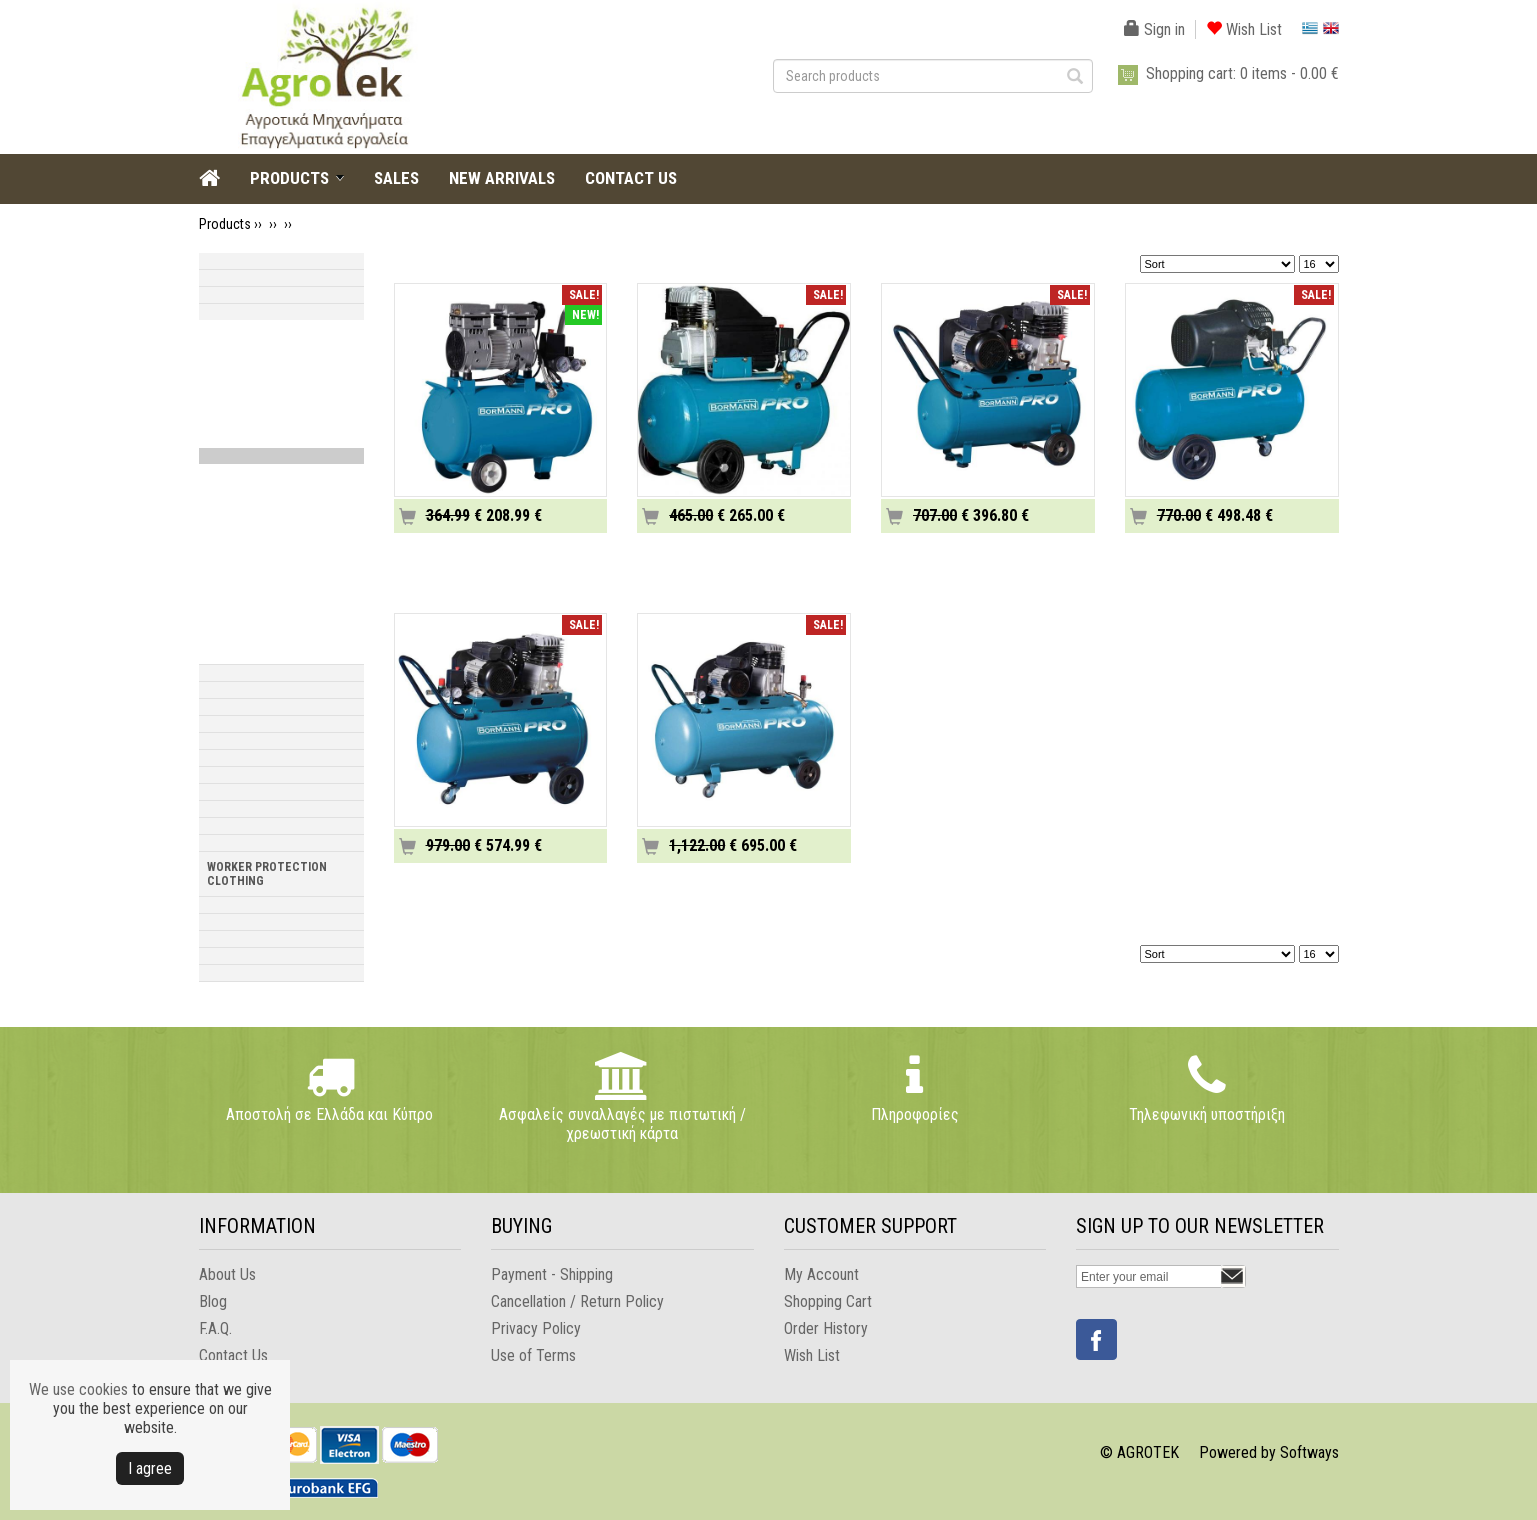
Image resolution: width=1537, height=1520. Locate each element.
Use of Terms (533, 1355)
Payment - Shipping (552, 1274)
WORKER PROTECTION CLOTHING (267, 874)
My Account (821, 1274)
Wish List (1244, 29)
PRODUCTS (289, 178)
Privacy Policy (536, 1328)
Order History (826, 1328)
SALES (396, 178)
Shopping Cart (828, 1301)
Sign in (1154, 29)
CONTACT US (631, 178)
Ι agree (150, 1468)
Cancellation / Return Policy (577, 1301)
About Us (227, 1274)
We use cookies (78, 1389)
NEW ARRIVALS (502, 178)
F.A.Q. (215, 1328)
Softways (1309, 1452)
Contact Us (233, 1355)
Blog (213, 1301)
